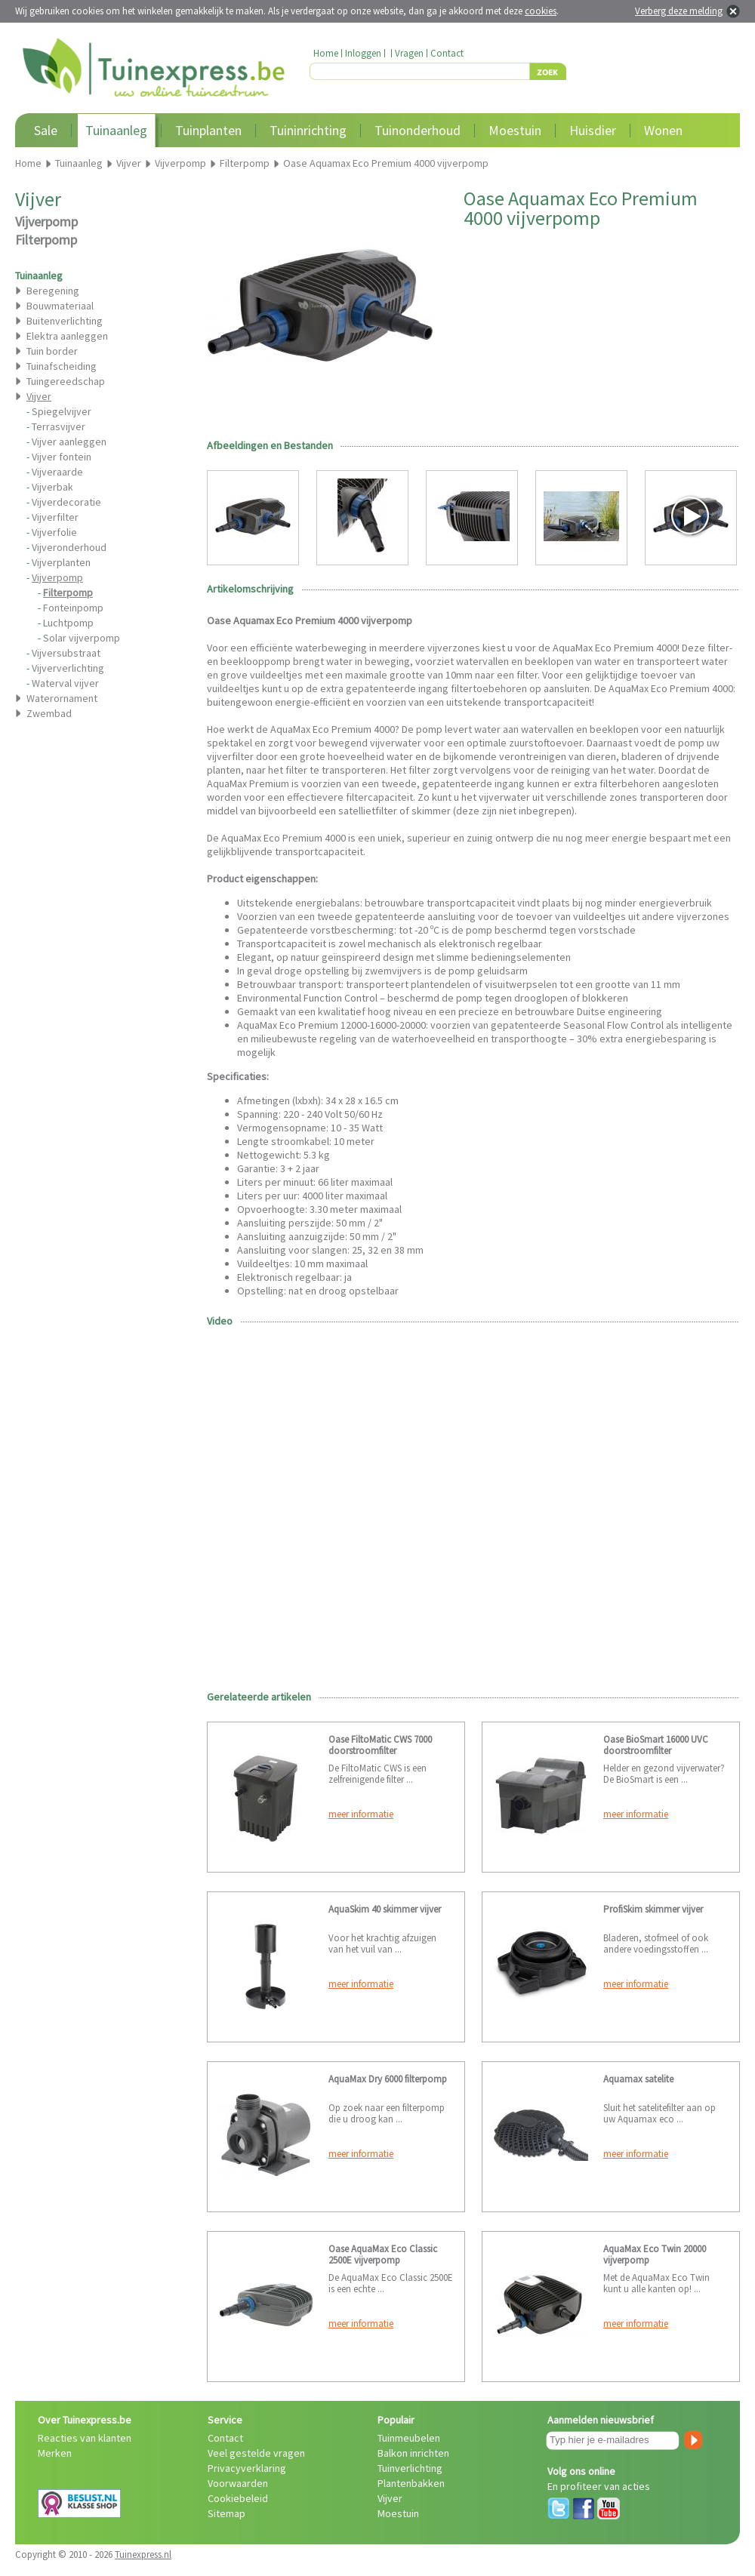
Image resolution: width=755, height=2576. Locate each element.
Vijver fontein (61, 456)
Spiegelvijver (61, 411)
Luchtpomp (68, 622)
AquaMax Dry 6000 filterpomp (387, 2079)
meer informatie (360, 1814)
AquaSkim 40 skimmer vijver (384, 1909)
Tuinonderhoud (417, 130)
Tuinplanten (208, 130)
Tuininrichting (308, 130)
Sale (45, 130)
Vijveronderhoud (69, 547)
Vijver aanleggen (69, 441)
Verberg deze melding (679, 11)
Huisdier (592, 130)
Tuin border (52, 351)
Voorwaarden (238, 2483)
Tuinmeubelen (409, 2438)
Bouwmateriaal (60, 305)
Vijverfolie (54, 532)
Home (325, 53)
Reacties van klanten (84, 2438)
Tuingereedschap (65, 381)
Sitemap (226, 2513)
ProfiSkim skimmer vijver (653, 1909)
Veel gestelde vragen (256, 2453)
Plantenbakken (411, 2483)
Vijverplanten (61, 562)
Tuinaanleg (116, 130)
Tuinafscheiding (61, 366)
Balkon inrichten (413, 2453)
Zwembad (49, 713)
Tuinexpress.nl (143, 2554)
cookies (540, 11)
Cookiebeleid (238, 2498)
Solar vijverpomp (81, 638)
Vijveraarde (57, 472)
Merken (55, 2453)
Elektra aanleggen (67, 336)
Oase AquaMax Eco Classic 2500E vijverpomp (382, 2254)
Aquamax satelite (638, 2079)
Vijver (390, 2498)
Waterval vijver (65, 683)
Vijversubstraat (66, 653)
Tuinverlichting (410, 2468)
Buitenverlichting (64, 321)
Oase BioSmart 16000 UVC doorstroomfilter (655, 1745)
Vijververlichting (68, 668)
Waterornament (61, 698)
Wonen (663, 130)
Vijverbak (52, 487)
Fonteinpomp (73, 607)
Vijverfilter (55, 517)
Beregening (52, 290)
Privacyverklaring (247, 2468)
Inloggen (363, 53)
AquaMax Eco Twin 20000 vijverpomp (654, 2254)
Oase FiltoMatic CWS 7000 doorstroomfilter (380, 1745)
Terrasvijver (58, 426)
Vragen (409, 53)
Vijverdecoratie (66, 502)
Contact (447, 53)
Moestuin (514, 130)
